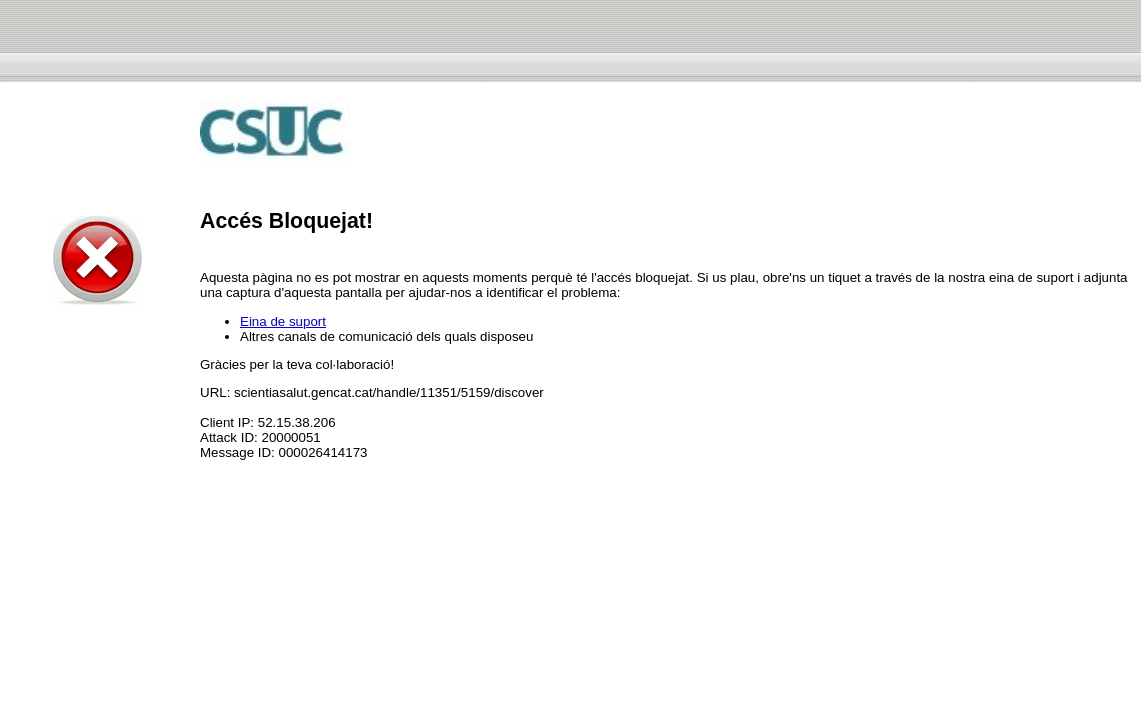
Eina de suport (283, 321)
